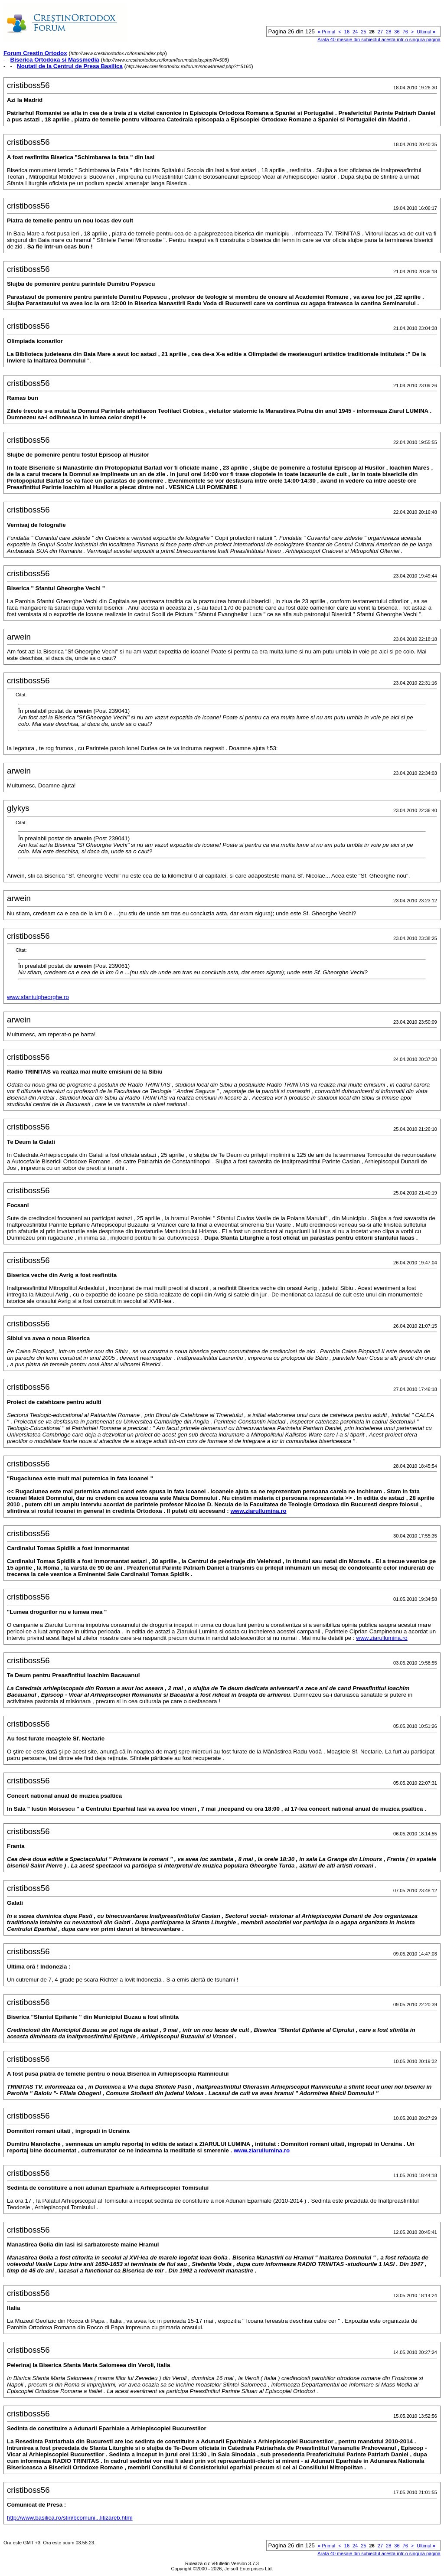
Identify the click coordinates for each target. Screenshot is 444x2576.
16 (346, 31)
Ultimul (426, 31)
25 (363, 31)
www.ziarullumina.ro (258, 1511)
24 (355, 31)
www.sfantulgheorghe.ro (38, 997)
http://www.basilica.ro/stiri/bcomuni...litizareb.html (70, 2517)
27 (380, 31)
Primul (326, 31)
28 (388, 31)
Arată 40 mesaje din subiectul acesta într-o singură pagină (379, 39)
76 (405, 31)
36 (396, 31)
